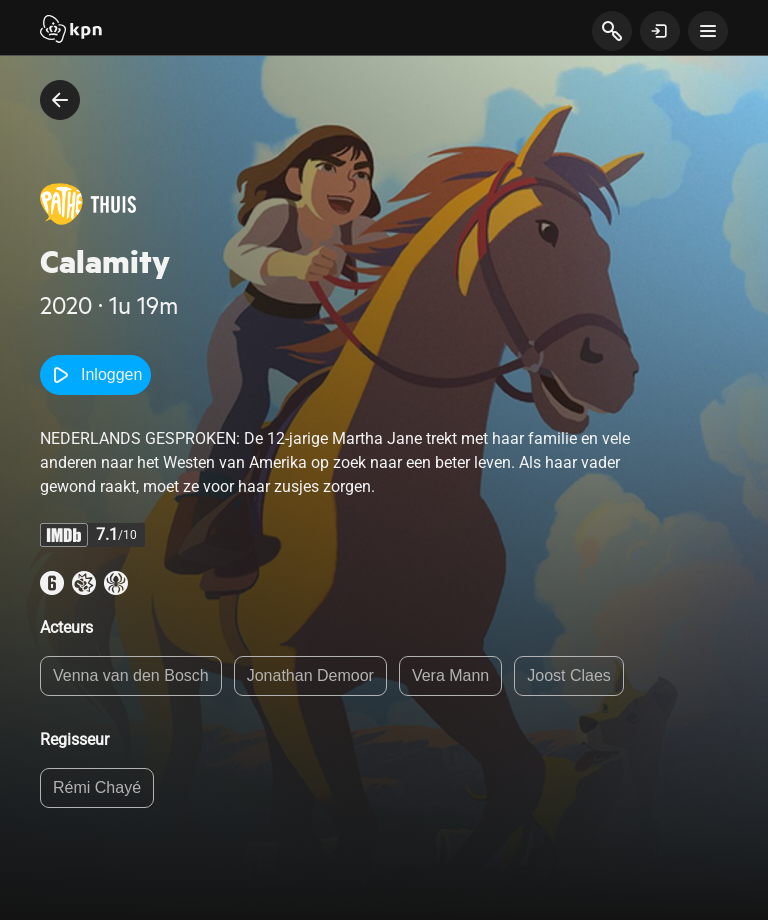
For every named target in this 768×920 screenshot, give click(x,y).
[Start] (71, 31)
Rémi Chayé (97, 787)
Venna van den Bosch (131, 675)
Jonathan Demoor (310, 675)
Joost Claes (569, 675)
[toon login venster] (660, 31)
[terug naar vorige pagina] (60, 100)
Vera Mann (450, 675)
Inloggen (95, 375)
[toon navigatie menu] (708, 31)
